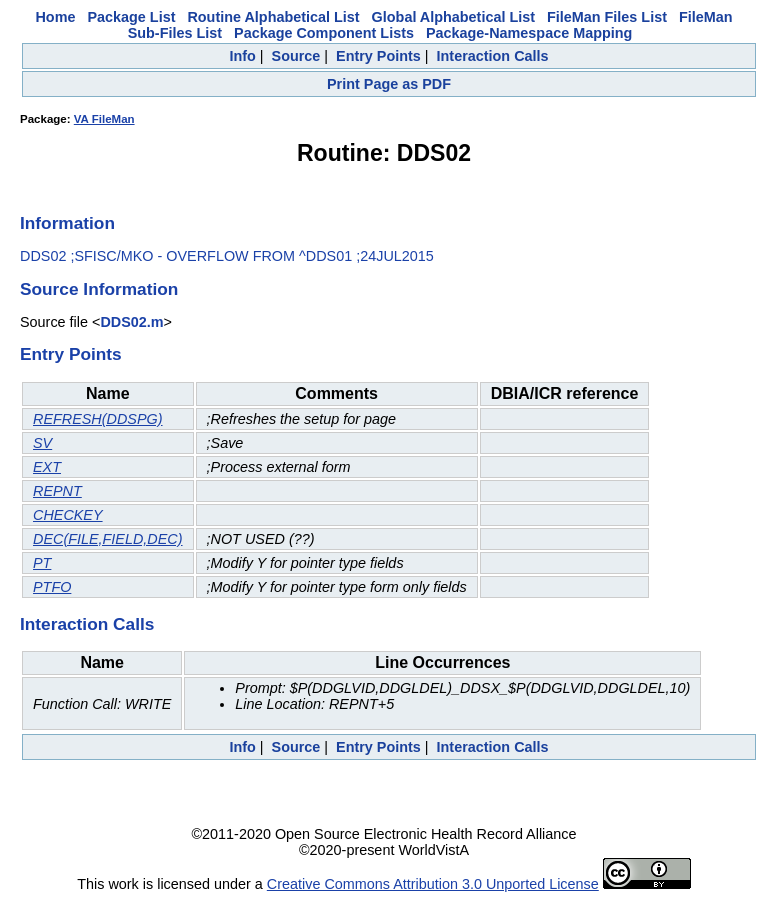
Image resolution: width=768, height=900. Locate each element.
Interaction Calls (493, 56)
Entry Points (378, 56)
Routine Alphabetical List (273, 17)
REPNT (57, 491)
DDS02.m (131, 322)
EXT (47, 467)
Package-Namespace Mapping (529, 33)
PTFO (52, 587)
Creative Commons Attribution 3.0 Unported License (433, 884)
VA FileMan (104, 119)
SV (42, 443)
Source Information (99, 289)
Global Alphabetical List (453, 17)
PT (42, 563)
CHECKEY (68, 515)
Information (67, 223)
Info (242, 56)
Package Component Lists (324, 33)
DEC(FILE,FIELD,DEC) (108, 539)
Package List (131, 17)
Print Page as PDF (389, 84)
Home (55, 17)
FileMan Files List (607, 17)
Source (296, 56)
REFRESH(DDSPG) (98, 419)
